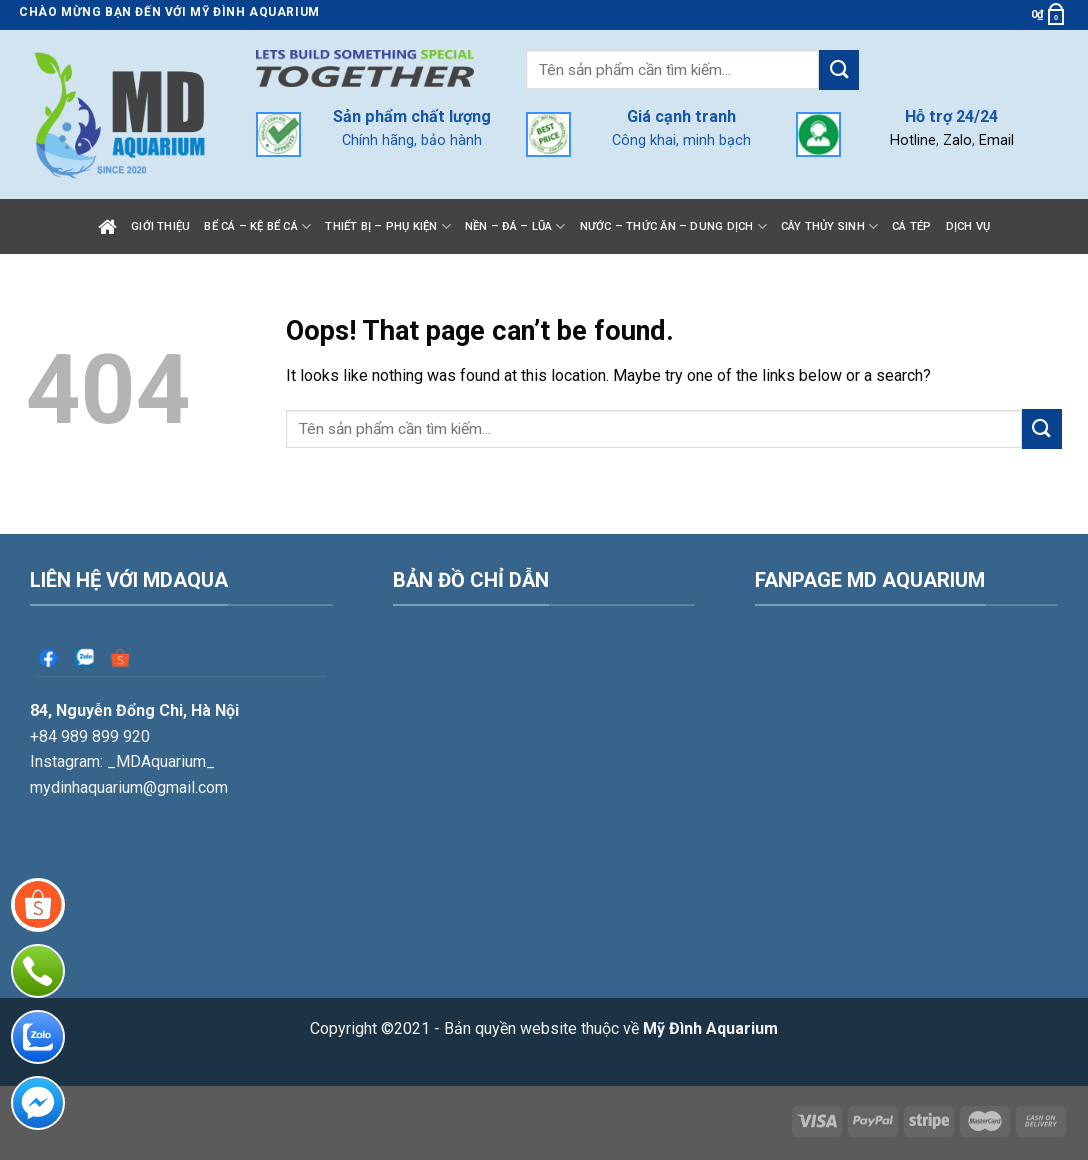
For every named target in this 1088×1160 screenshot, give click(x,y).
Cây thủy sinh (829, 226)
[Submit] (839, 69)
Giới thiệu (160, 226)
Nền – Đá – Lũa (515, 226)
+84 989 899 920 (90, 736)
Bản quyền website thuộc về (611, 1028)
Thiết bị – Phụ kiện (388, 226)
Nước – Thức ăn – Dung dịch (673, 226)
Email (996, 140)
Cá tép (911, 226)
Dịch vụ (968, 226)
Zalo (957, 140)
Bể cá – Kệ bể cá (257, 226)
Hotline (913, 140)
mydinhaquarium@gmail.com (129, 787)
